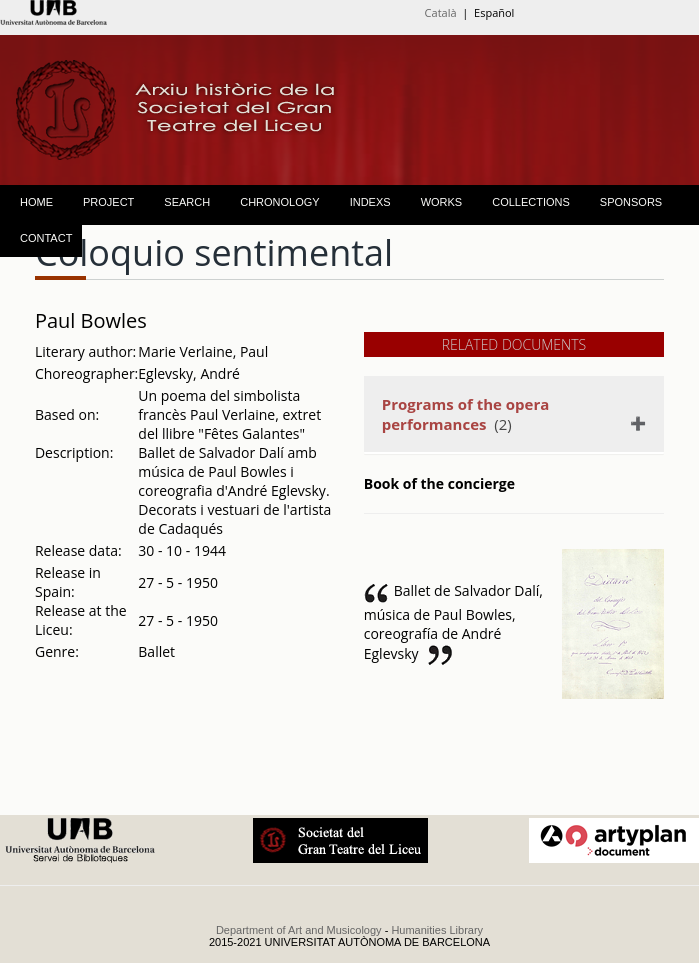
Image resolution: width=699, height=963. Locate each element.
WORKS (442, 202)
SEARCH (187, 202)
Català (441, 12)
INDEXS (370, 202)
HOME (36, 202)
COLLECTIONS (531, 202)
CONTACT (46, 238)
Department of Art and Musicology (299, 930)
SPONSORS (631, 202)
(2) (466, 414)
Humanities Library (437, 930)
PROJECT (108, 202)
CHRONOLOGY (279, 202)
